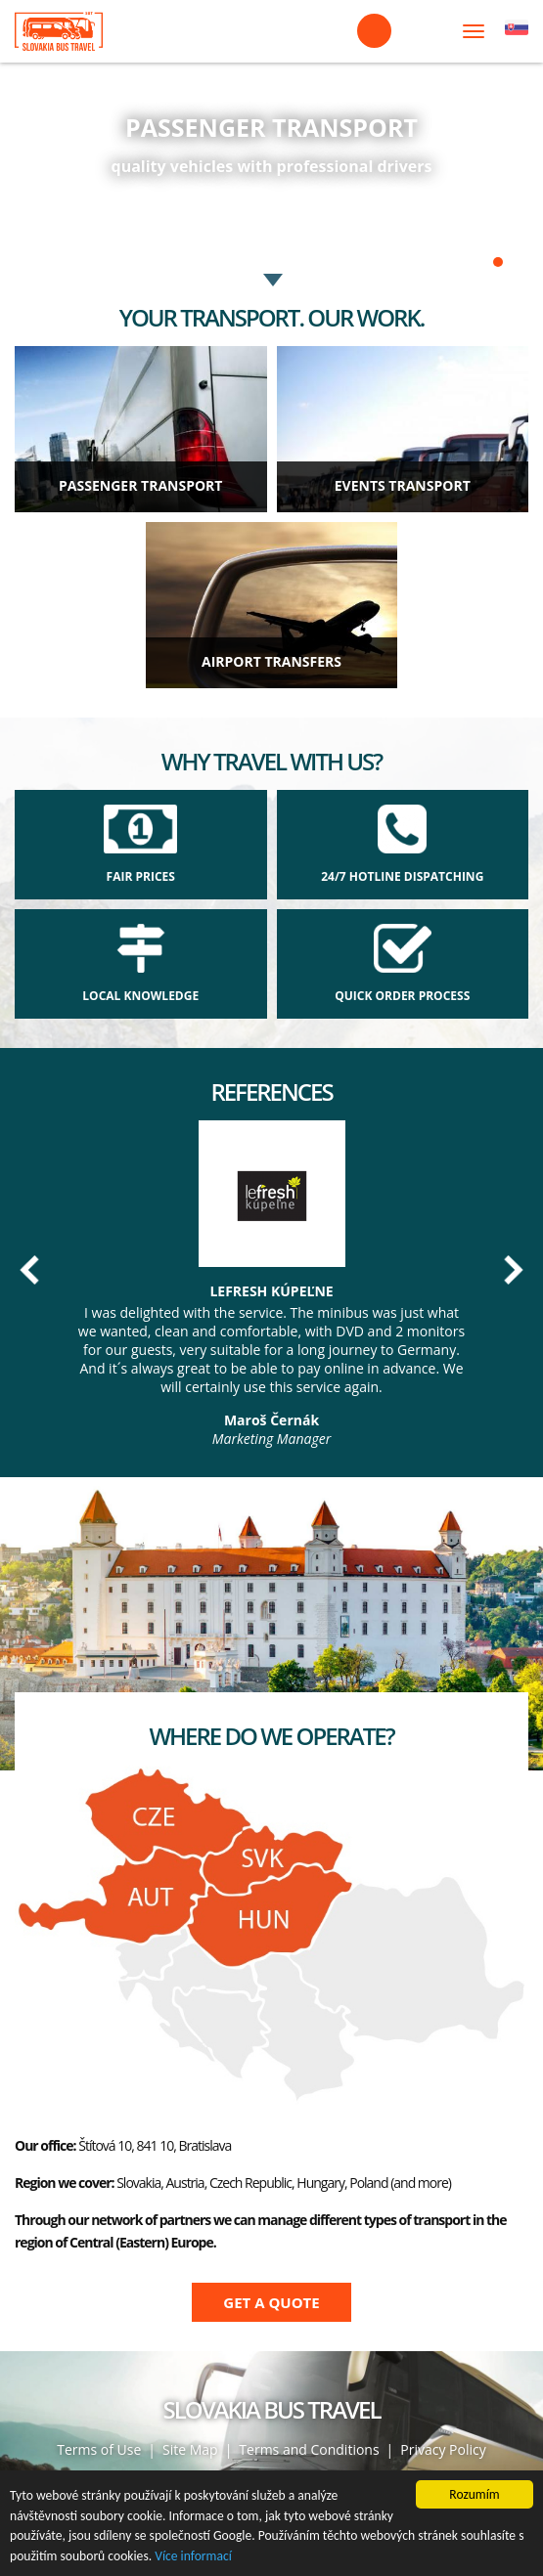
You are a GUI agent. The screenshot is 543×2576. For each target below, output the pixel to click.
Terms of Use (99, 2449)
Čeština (516, 31)
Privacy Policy (442, 2449)
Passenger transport (140, 485)
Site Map (190, 2449)
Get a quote (271, 2302)
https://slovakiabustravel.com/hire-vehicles (271, 137)
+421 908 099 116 (374, 31)
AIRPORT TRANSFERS (271, 661)
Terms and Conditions (309, 2449)
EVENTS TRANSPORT (403, 485)
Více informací (193, 2556)
